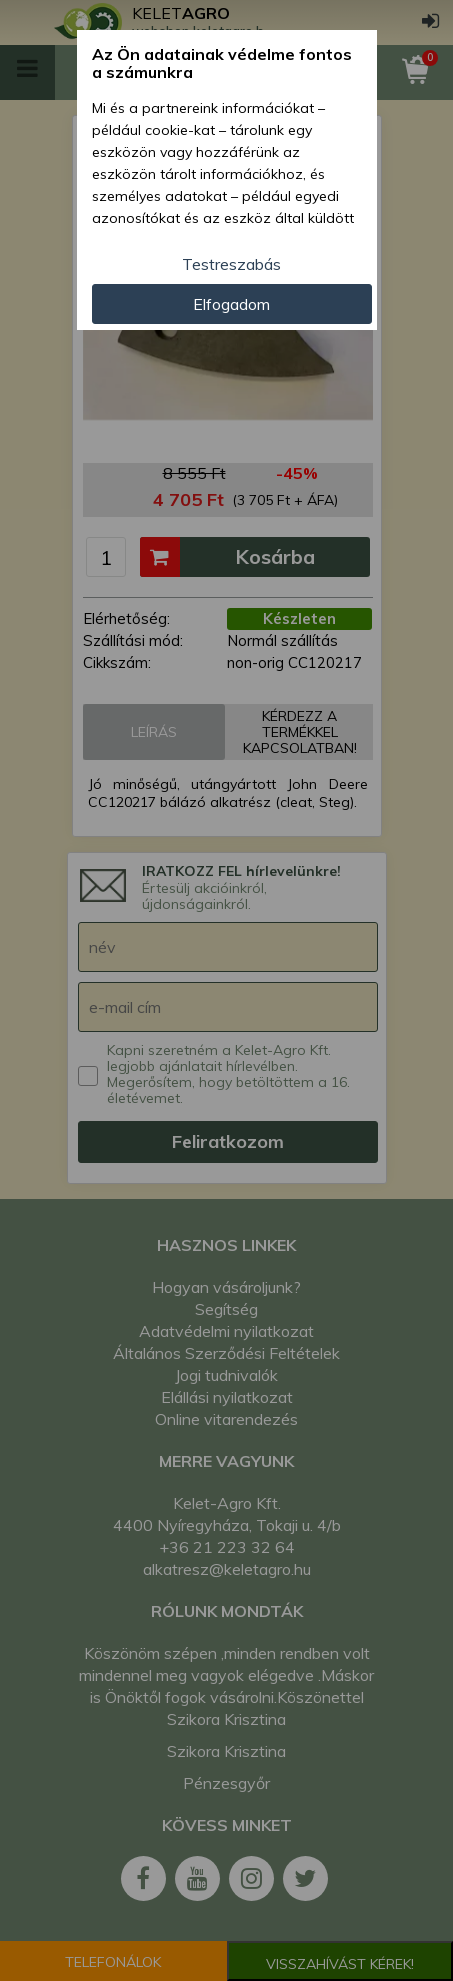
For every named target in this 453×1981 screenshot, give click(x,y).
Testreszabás (231, 264)
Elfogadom (231, 304)
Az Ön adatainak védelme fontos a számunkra (222, 63)
